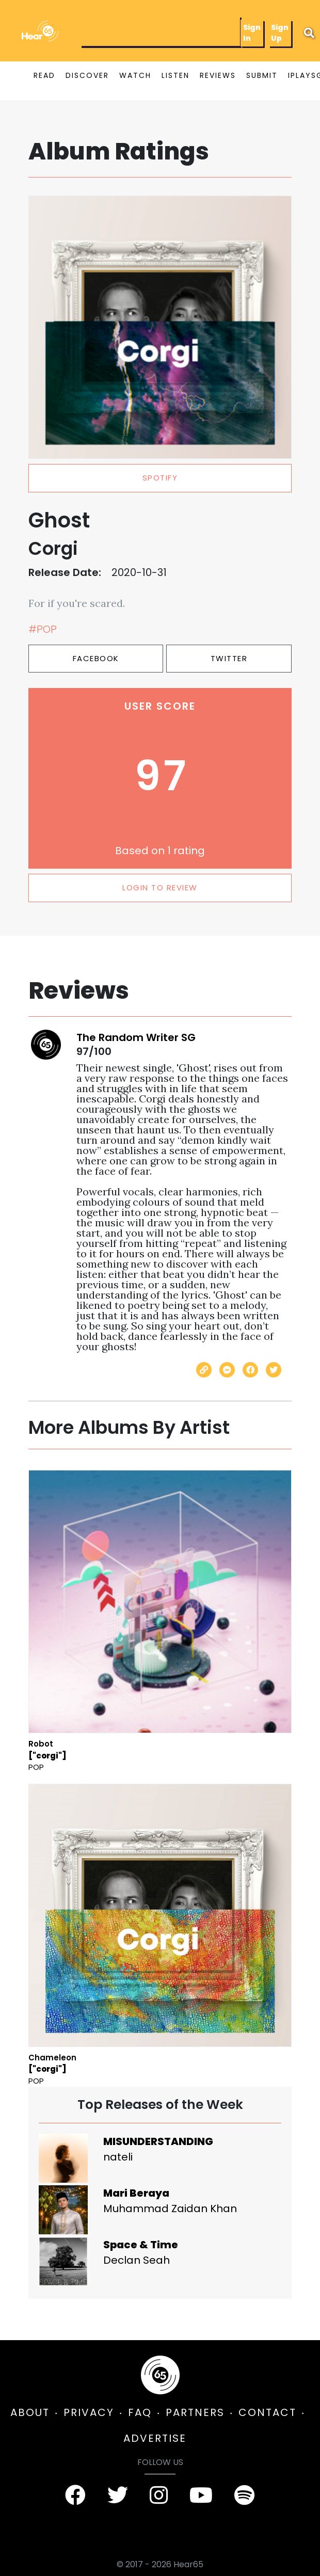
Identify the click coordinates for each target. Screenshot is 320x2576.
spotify (160, 477)
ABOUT (30, 2412)
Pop (36, 1767)
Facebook (96, 658)
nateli (118, 2157)
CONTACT (267, 2412)
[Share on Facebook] (250, 1370)
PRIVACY (88, 2412)
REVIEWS (218, 75)
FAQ (140, 2412)
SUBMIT (262, 75)
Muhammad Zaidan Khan (170, 2208)
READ (44, 75)
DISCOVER (87, 75)
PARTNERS (195, 2412)
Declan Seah (136, 2260)
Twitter (229, 658)
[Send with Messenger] (227, 1370)
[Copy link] (204, 1370)
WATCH (135, 75)
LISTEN (175, 75)
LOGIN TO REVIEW (160, 887)
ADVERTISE (154, 2438)
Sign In (252, 32)
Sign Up (280, 32)
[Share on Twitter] (273, 1370)
